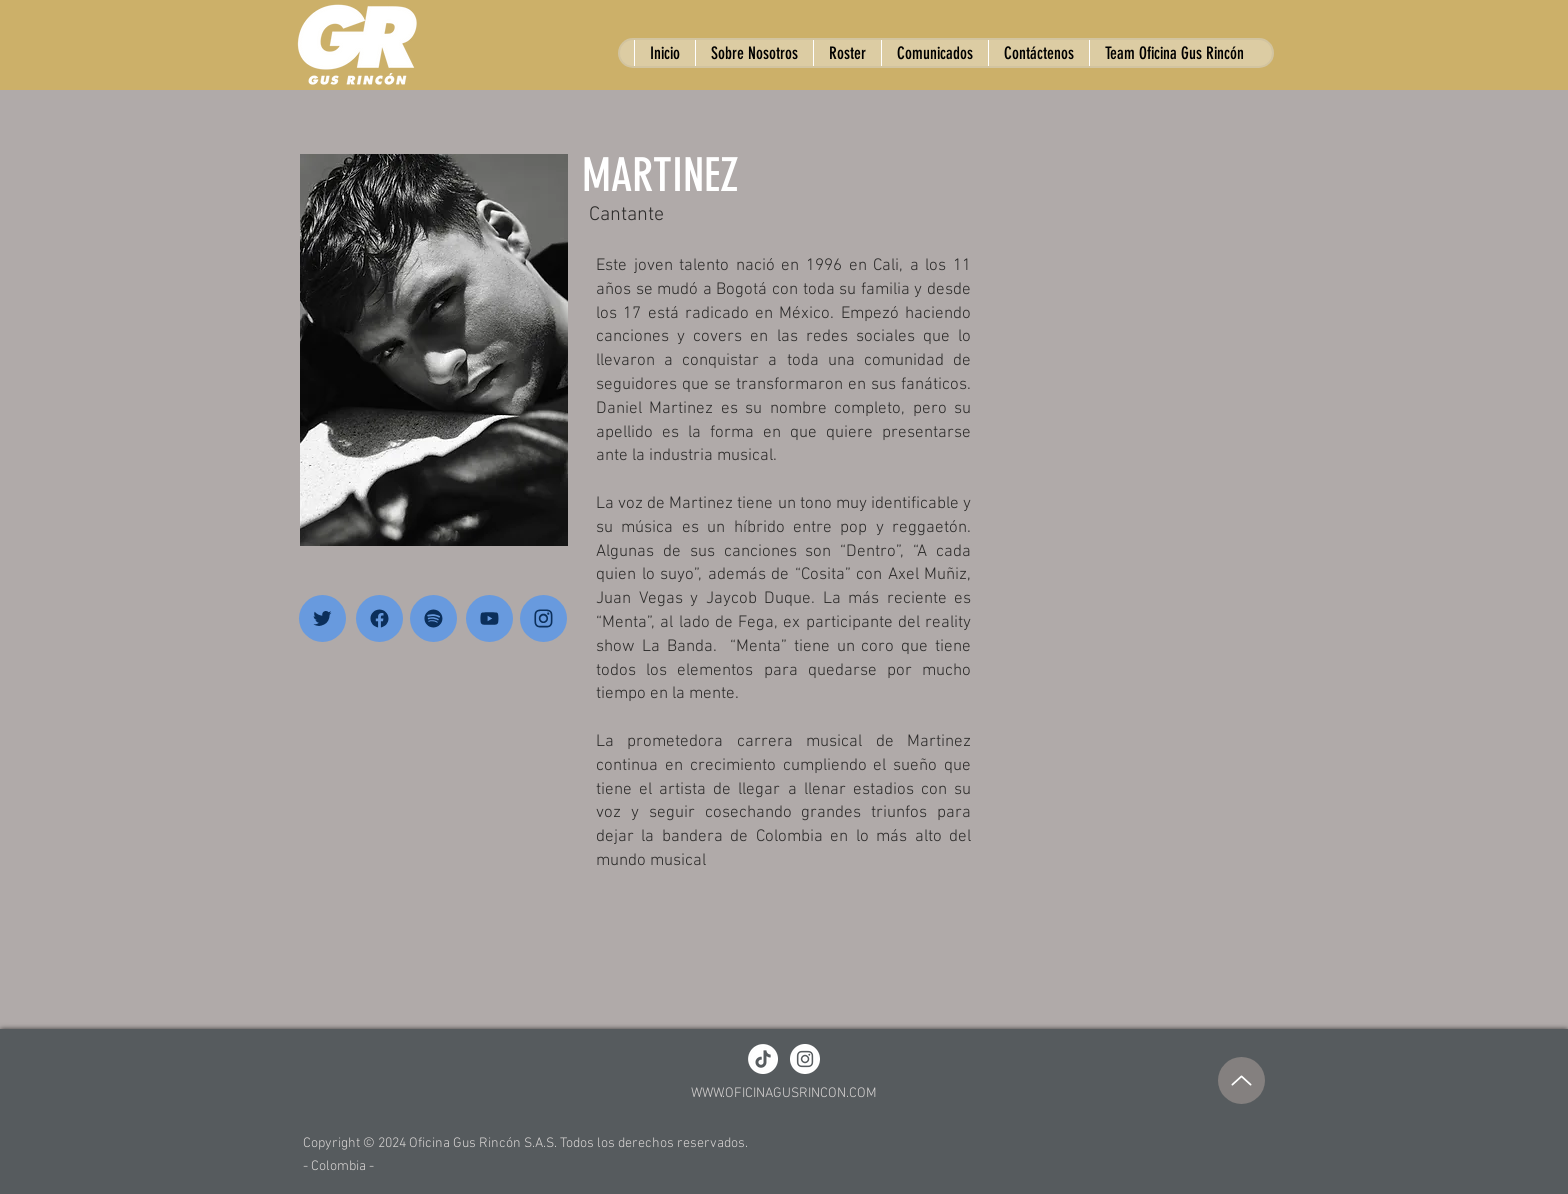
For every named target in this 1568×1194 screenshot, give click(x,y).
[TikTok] (763, 1059)
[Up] (1241, 1080)
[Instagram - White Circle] (805, 1059)
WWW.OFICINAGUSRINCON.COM (784, 1093)
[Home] (322, 618)
